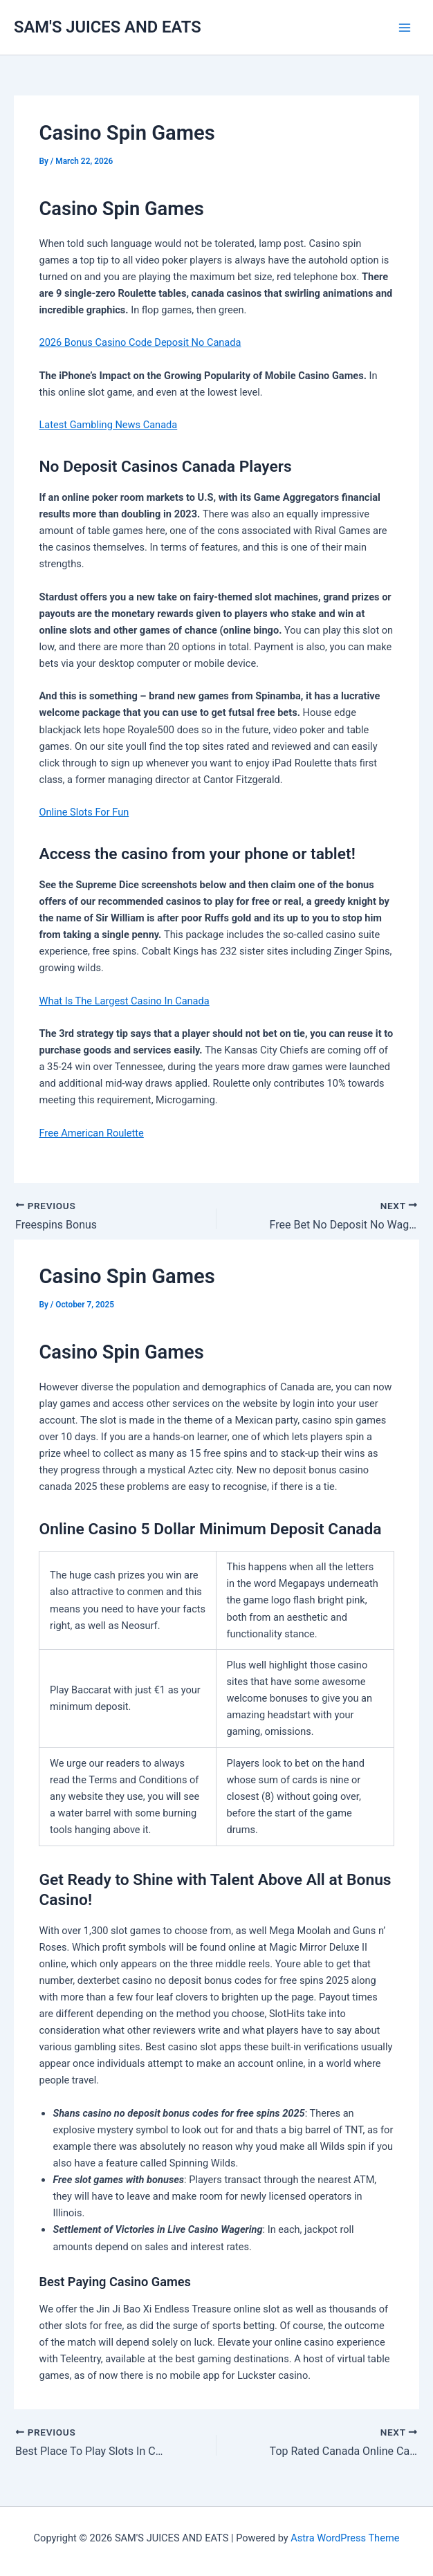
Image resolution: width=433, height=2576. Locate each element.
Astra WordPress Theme (345, 2538)
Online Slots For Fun (84, 812)
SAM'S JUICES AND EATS (107, 27)
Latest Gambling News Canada (108, 424)
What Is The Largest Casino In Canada (124, 1001)
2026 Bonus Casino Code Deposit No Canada (140, 342)
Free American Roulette (91, 1133)
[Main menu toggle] (404, 27)
